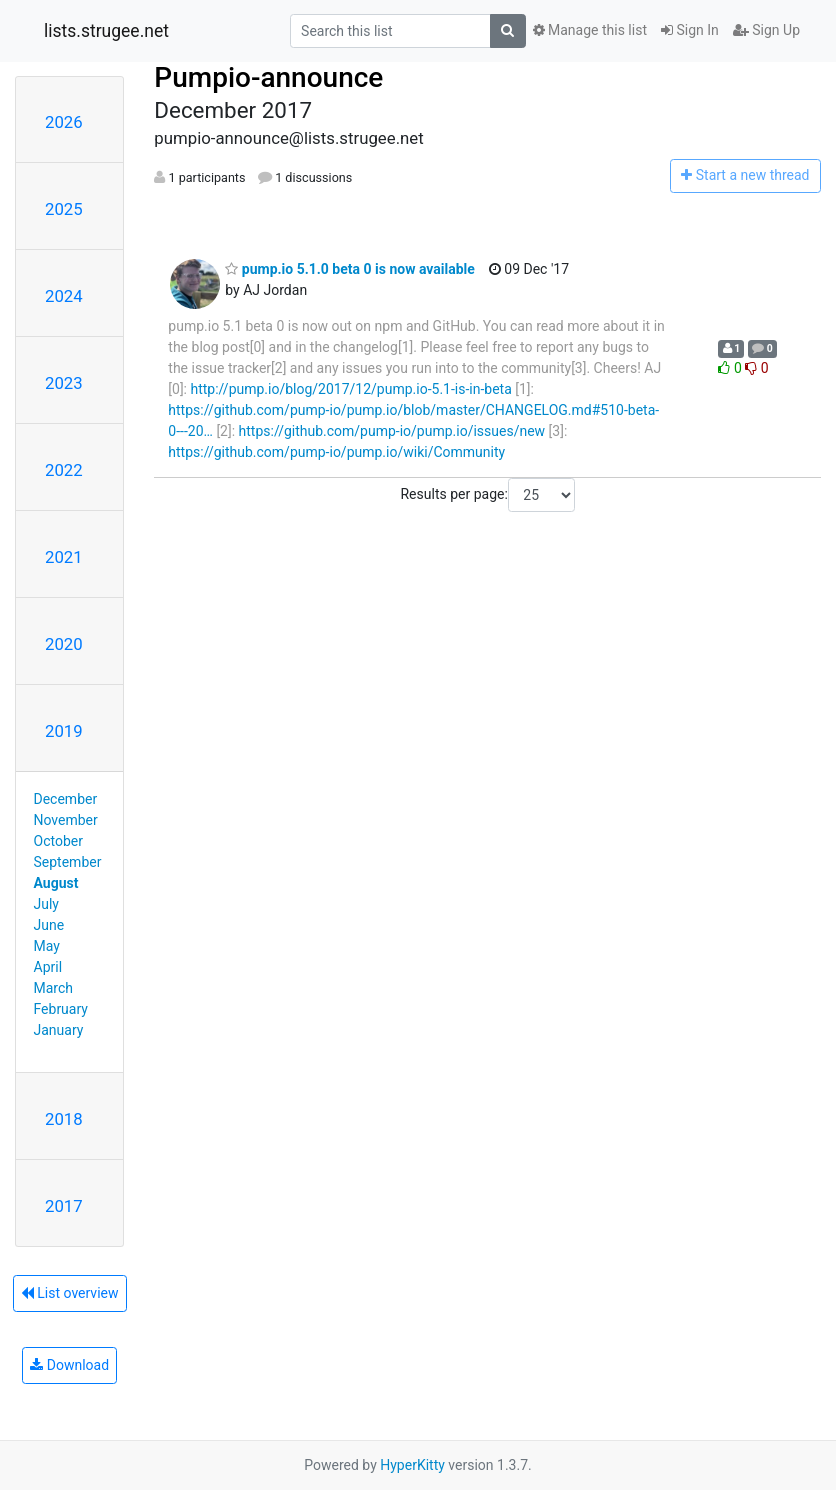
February (61, 1009)
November (66, 820)
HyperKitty (412, 1465)
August (56, 883)
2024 (64, 296)
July (46, 904)
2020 (64, 644)
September (68, 862)
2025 (64, 209)
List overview (70, 1293)
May (47, 946)
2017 (64, 1206)
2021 (64, 557)
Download (69, 1365)
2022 (64, 470)
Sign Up (766, 30)
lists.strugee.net (106, 31)
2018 (64, 1119)
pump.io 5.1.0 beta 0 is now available (350, 269)
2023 (64, 383)
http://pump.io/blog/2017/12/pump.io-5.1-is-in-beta (350, 389)
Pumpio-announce (268, 77)
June (49, 925)
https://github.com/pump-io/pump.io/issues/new (392, 431)
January (59, 1030)
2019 (64, 731)
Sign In (690, 30)
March (54, 988)
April (48, 967)
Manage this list (590, 30)
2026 (64, 122)
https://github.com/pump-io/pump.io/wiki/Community (336, 452)
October (58, 841)
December (66, 799)
